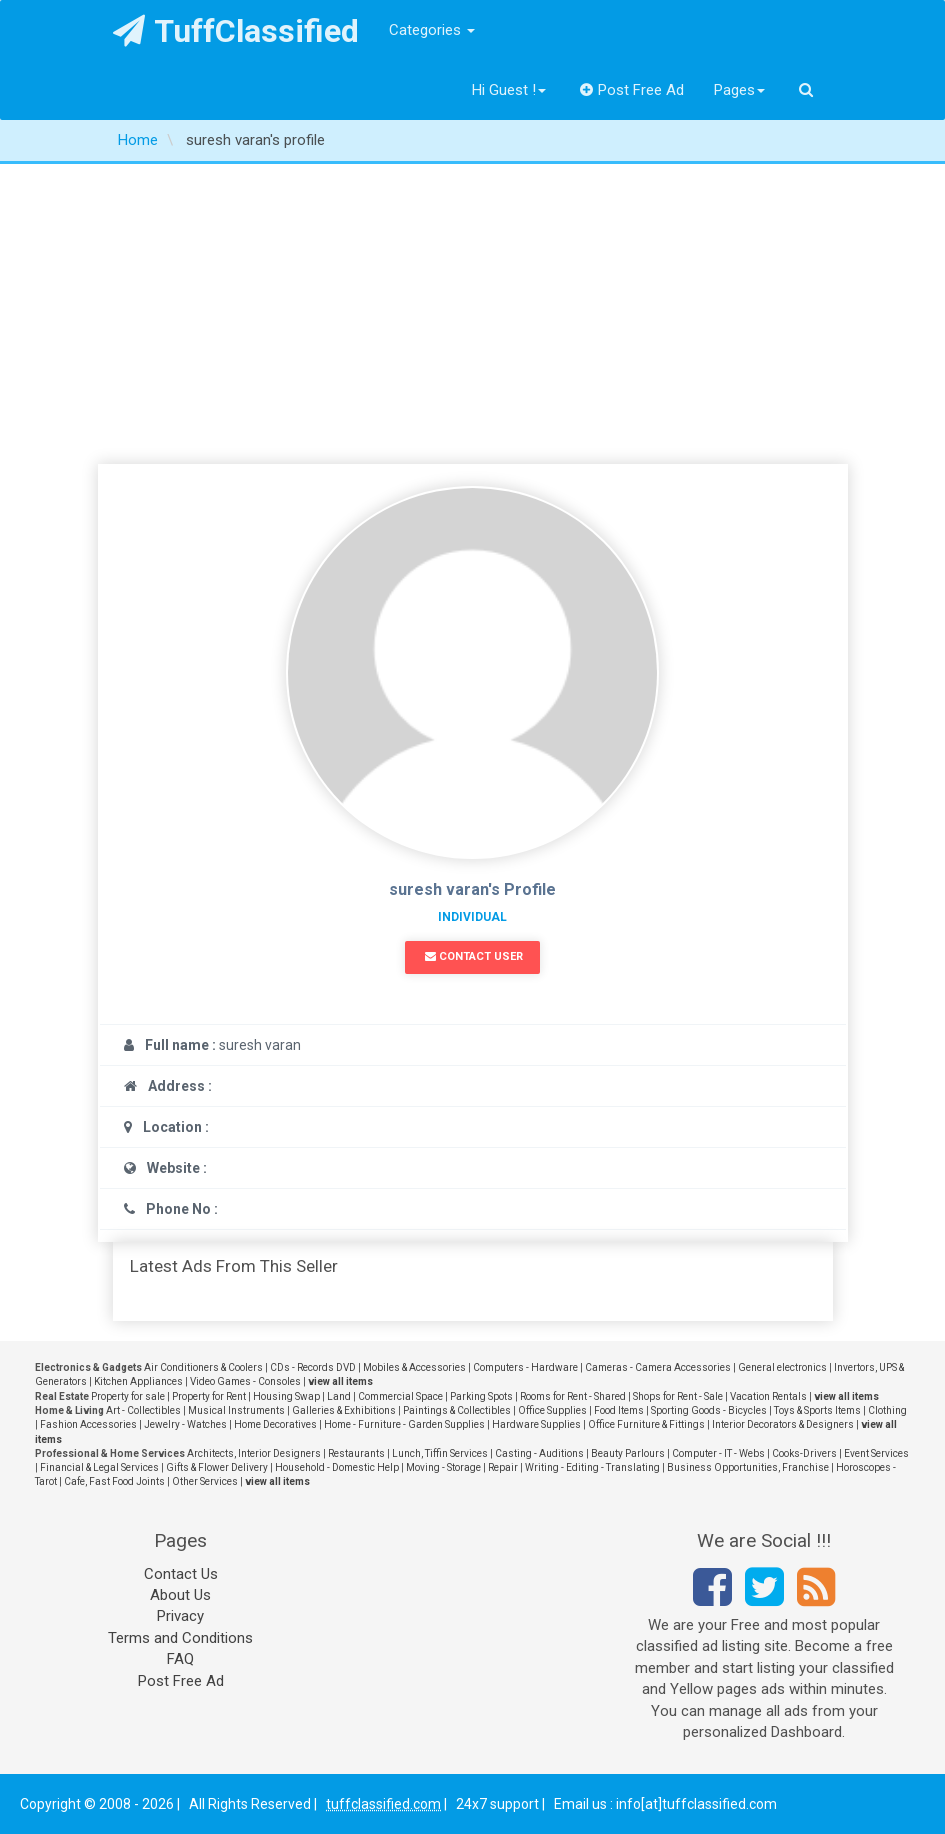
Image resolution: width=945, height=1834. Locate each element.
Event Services (876, 1453)
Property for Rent (209, 1396)
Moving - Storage (443, 1467)
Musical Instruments (236, 1410)
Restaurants (356, 1453)
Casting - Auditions (539, 1453)
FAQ (180, 1659)
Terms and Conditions (180, 1638)
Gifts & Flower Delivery (217, 1467)
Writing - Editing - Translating (592, 1467)
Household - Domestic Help (337, 1467)
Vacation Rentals (768, 1396)
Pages (739, 90)
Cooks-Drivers (804, 1453)
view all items (340, 1381)
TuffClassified (236, 31)
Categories (432, 30)
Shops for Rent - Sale (678, 1396)
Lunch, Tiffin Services (440, 1453)
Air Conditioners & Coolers (203, 1367)
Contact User (474, 956)
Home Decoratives (275, 1424)
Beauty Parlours (628, 1453)
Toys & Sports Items (817, 1410)
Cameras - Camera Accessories (658, 1367)
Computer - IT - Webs (718, 1453)
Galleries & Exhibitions (344, 1410)
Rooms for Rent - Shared (573, 1396)
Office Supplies (552, 1410)
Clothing (887, 1410)
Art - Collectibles (143, 1410)
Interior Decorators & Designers (783, 1424)
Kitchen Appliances (138, 1381)
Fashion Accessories (88, 1424)
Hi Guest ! (509, 90)
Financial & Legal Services (99, 1467)
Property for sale (128, 1396)
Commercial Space (400, 1396)
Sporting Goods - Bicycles (709, 1410)
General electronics (782, 1367)
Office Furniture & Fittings (646, 1424)
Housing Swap (286, 1396)
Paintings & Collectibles (457, 1410)
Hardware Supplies (536, 1424)
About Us (180, 1595)
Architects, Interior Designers (254, 1453)
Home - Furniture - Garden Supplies (404, 1424)
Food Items (619, 1410)
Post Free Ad (632, 90)
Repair (503, 1467)
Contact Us (181, 1574)
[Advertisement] (472, 314)
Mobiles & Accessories (414, 1367)
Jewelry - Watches (185, 1424)
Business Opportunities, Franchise (748, 1467)
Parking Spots (481, 1396)
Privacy (180, 1616)
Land (339, 1396)
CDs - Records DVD (313, 1367)
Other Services (205, 1481)
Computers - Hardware (525, 1367)
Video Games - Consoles (245, 1381)
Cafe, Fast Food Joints (114, 1481)
